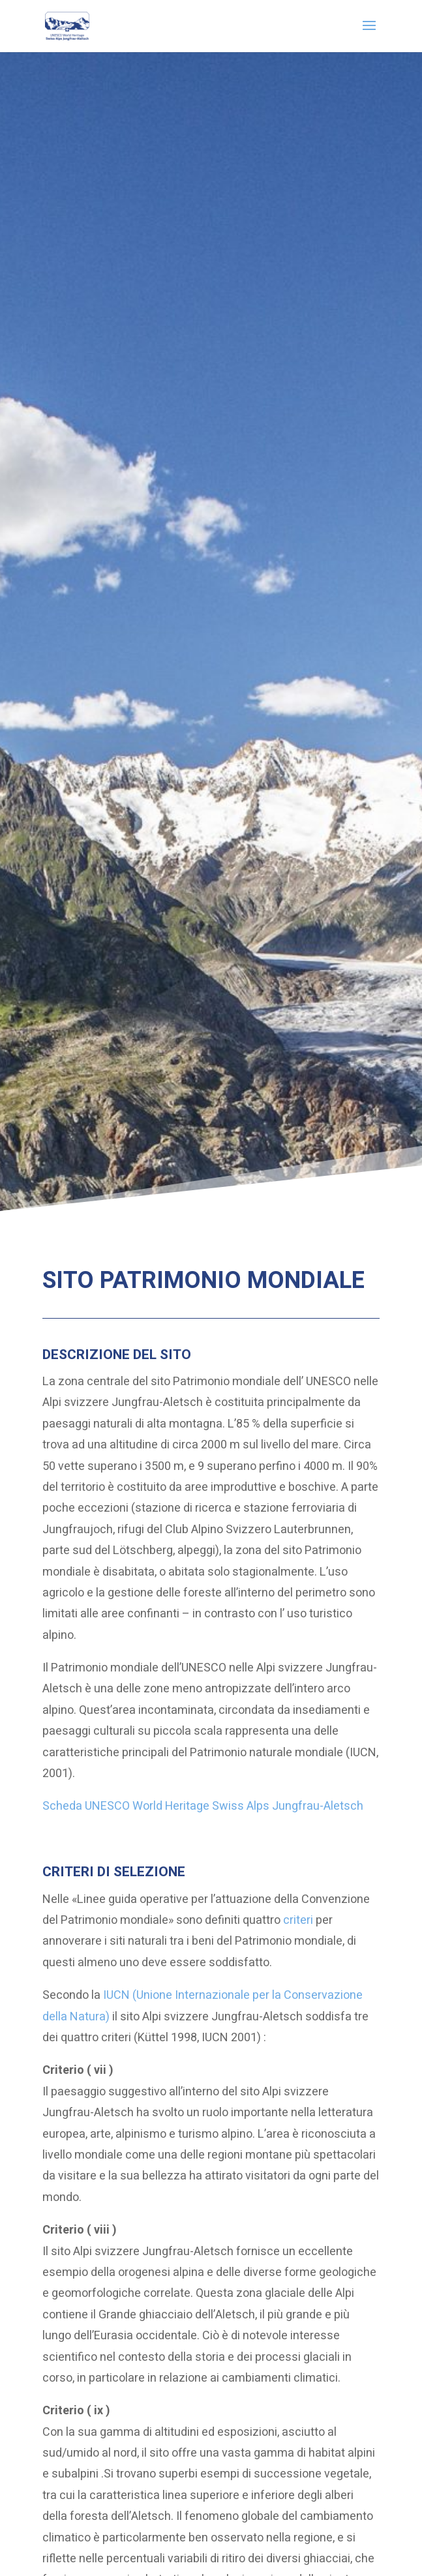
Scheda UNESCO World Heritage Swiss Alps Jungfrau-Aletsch (202, 1806)
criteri (298, 1920)
